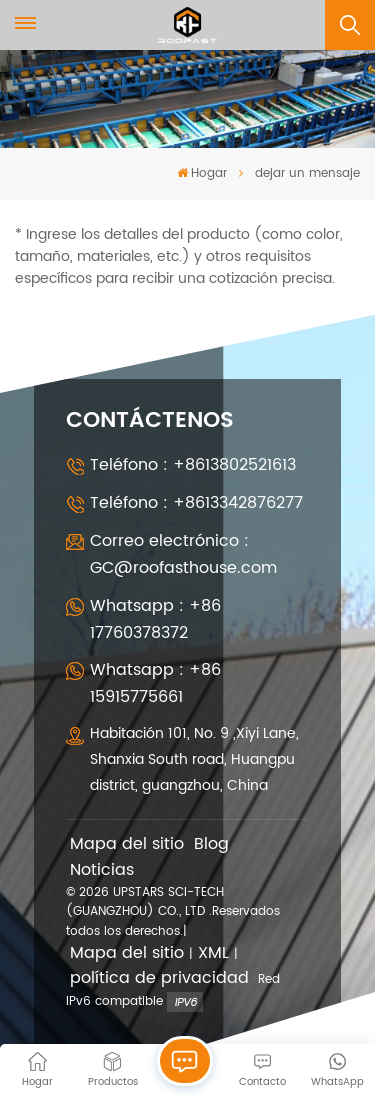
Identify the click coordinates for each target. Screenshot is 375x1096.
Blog (211, 844)
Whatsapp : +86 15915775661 (155, 683)
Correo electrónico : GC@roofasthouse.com (183, 554)
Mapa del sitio (127, 844)
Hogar (202, 173)
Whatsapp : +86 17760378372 (155, 619)
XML (213, 953)
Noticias (102, 870)
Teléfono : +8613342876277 (196, 503)
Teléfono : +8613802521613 (193, 465)
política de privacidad (159, 978)
